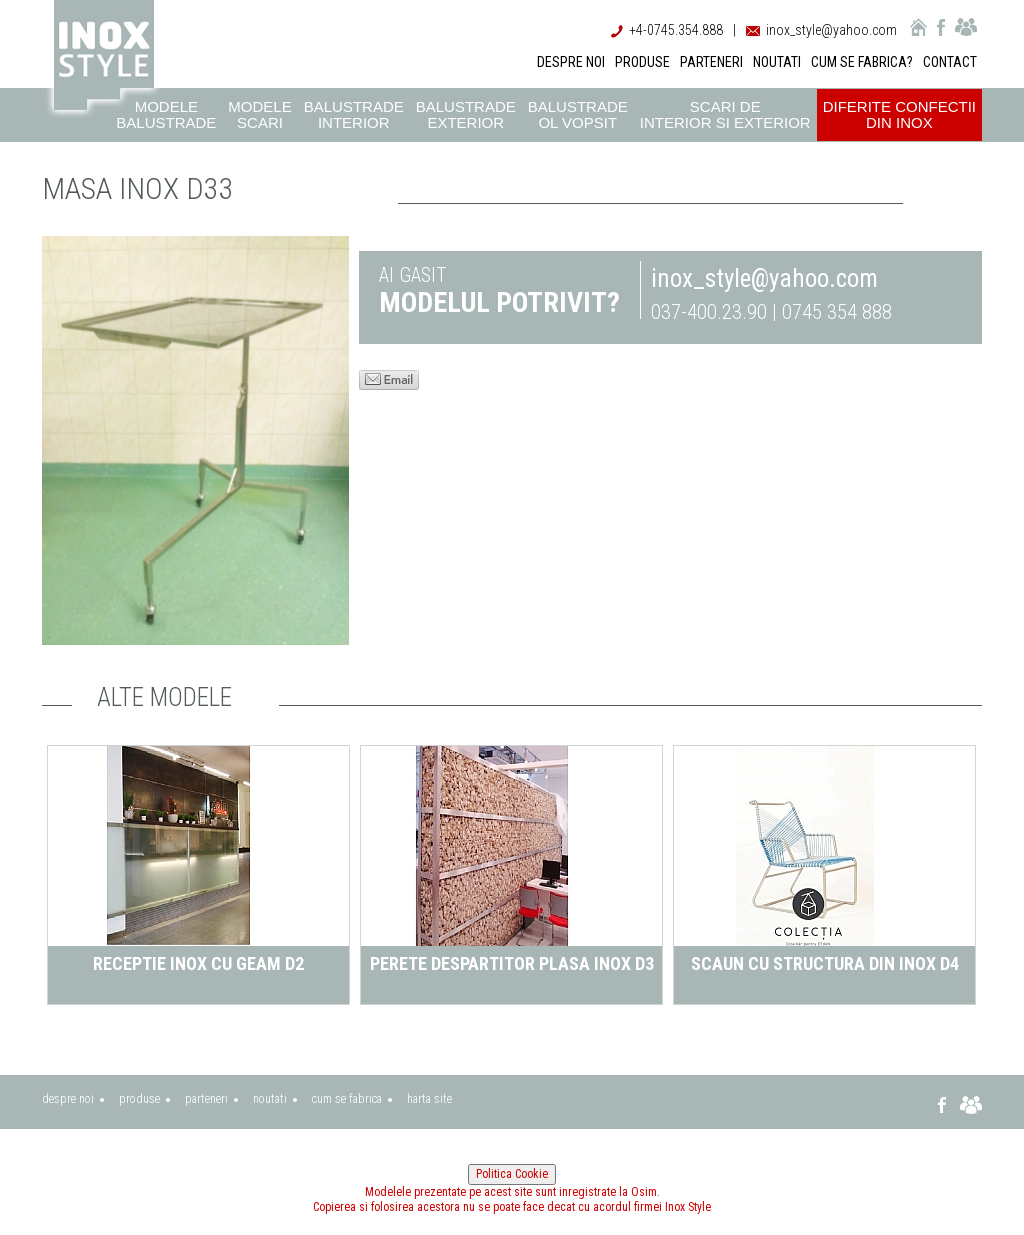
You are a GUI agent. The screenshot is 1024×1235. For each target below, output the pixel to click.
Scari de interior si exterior (725, 114)
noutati (270, 1099)
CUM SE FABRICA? (862, 62)
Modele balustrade (166, 114)
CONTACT (950, 62)
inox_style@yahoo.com (831, 30)
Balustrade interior (354, 114)
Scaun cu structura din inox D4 (825, 963)
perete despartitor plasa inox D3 (512, 963)
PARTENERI (711, 62)
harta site (429, 1099)
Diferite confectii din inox (899, 114)
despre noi (68, 1099)
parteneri (206, 1099)
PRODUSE (642, 62)
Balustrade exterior (466, 114)
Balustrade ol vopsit (578, 114)
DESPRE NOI (571, 62)
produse (139, 1099)
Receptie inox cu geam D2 (198, 963)
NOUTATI (777, 62)
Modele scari (259, 114)
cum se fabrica (347, 1099)
